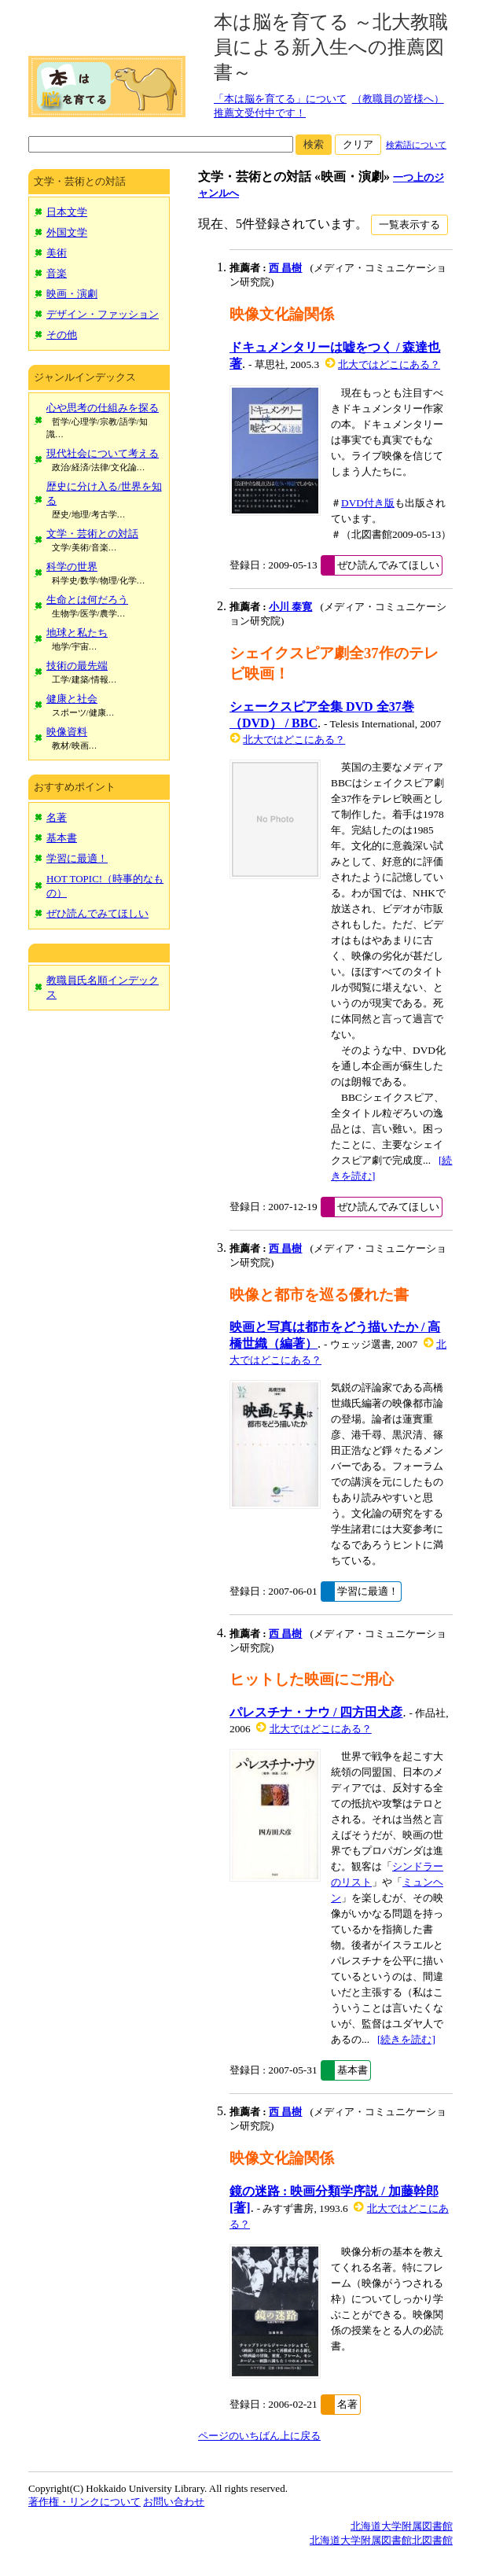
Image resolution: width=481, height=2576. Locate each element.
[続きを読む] (406, 2039)
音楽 (56, 273)
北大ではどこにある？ (389, 364)
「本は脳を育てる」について (280, 99)
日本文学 (66, 212)
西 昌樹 (285, 268)
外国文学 (66, 232)
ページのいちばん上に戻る (259, 2436)
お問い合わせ (173, 2502)
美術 (56, 253)
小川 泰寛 (290, 607)
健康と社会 (71, 699)
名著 (56, 817)
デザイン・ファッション (102, 314)
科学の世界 (71, 566)
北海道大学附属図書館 (402, 2526)
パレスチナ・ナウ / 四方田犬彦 (315, 1712)
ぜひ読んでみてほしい (97, 913)
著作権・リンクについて (84, 2502)
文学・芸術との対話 (92, 533)
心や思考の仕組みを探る (102, 408)
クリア (358, 144)
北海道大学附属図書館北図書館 (381, 2540)
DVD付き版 (368, 503)
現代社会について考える (102, 453)
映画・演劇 (71, 294)
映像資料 (66, 732)
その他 (61, 334)
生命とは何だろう (87, 599)
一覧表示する (409, 224)
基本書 (61, 838)
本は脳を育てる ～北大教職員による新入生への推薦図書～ (331, 47)
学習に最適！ (77, 858)
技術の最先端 (77, 666)
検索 (313, 144)
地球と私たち (77, 632)
